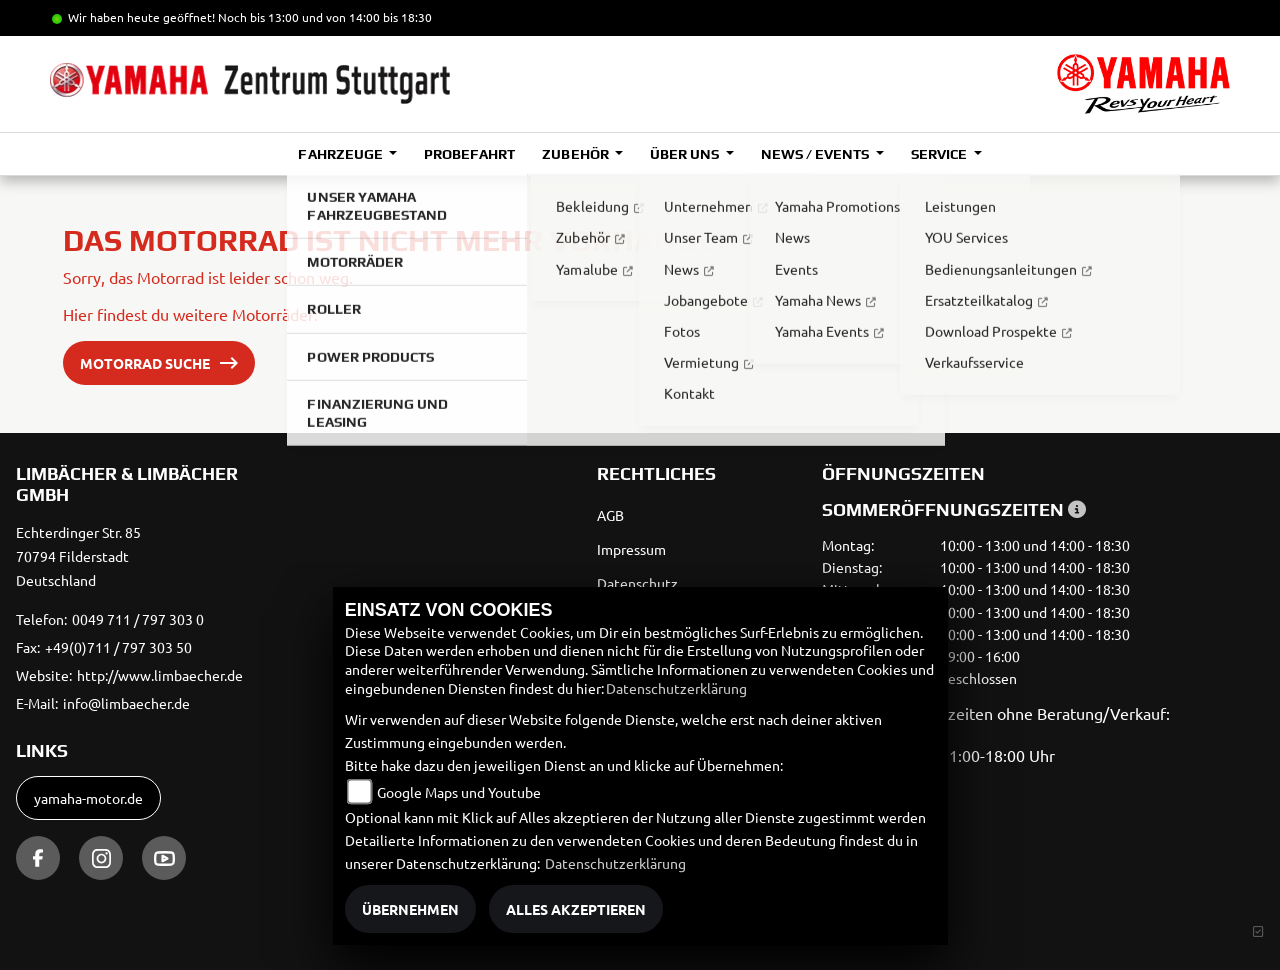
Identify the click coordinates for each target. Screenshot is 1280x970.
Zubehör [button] (576, 154)
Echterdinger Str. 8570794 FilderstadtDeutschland (78, 556)
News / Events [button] (816, 154)
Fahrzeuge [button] (341, 154)
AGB (610, 515)
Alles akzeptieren (576, 909)
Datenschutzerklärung (676, 688)
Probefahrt (469, 154)
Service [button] (940, 154)
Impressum (631, 549)
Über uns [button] (686, 154)
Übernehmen (410, 909)
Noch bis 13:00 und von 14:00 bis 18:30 (325, 17)
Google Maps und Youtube (459, 792)
